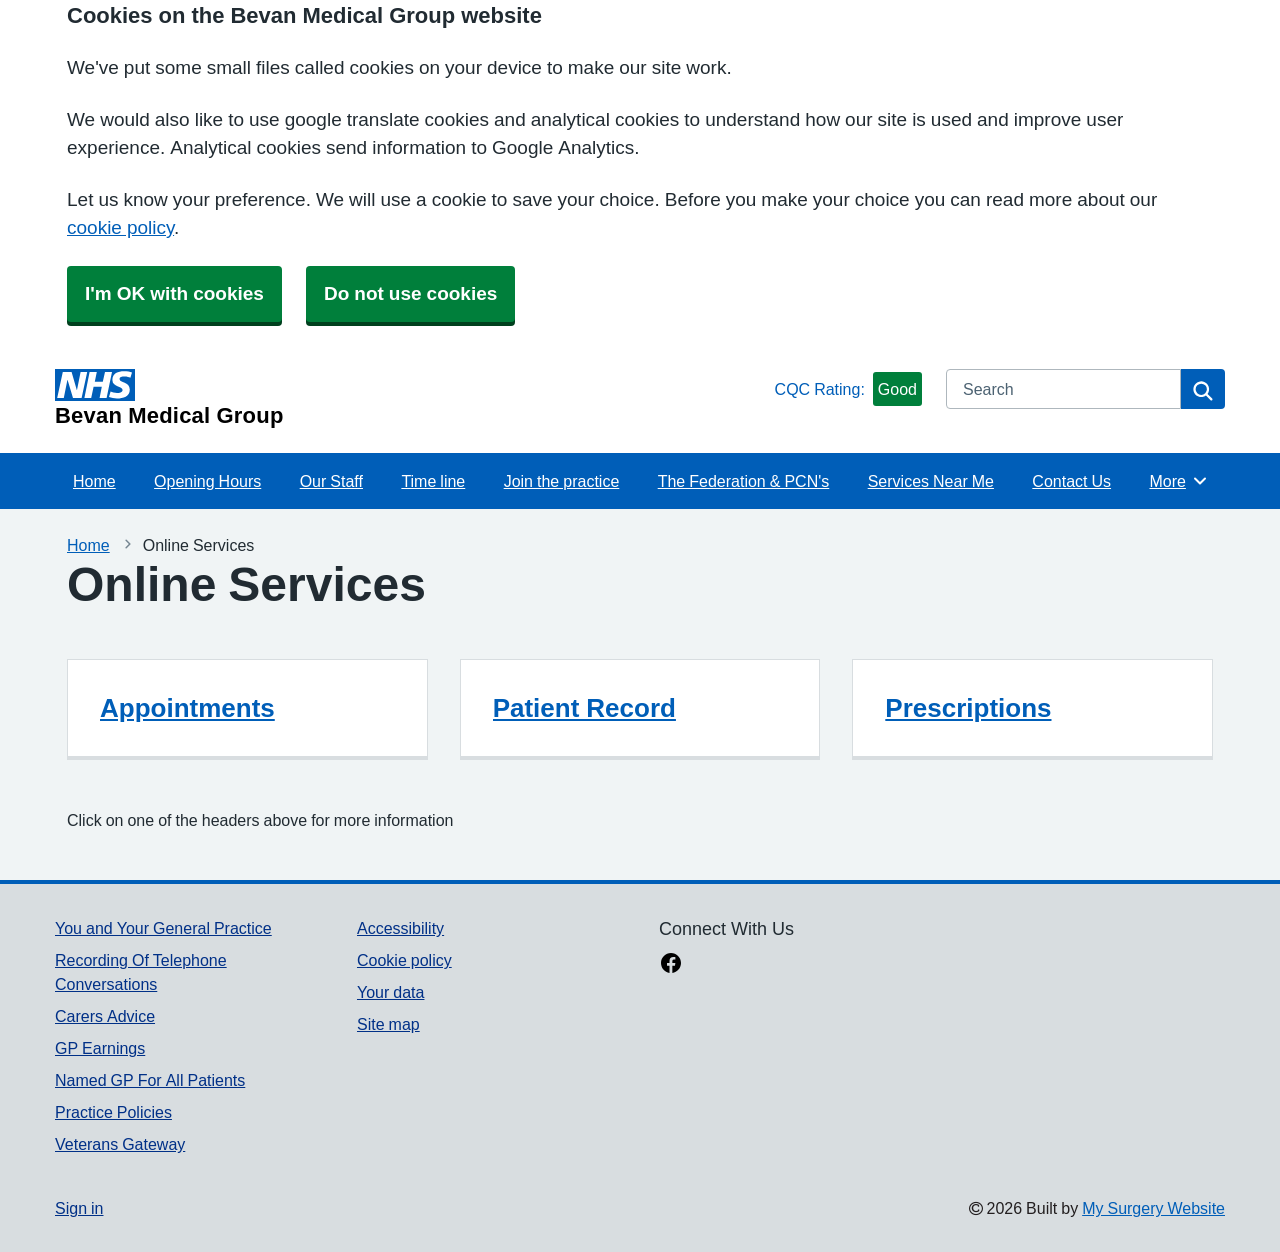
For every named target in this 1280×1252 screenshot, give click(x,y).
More (1178, 481)
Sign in (79, 1208)
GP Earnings (100, 1048)
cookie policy (120, 227)
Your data (390, 992)
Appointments (187, 708)
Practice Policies (113, 1112)
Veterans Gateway (120, 1144)
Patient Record (584, 708)
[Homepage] (411, 398)
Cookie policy (404, 960)
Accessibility (400, 928)
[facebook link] (671, 965)
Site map (388, 1024)
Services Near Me (931, 481)
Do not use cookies (410, 293)
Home (94, 481)
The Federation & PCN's (744, 481)
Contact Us (1071, 481)
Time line (433, 481)
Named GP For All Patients (150, 1080)
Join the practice (562, 481)
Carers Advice (105, 1016)
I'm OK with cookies (174, 293)
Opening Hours (207, 481)
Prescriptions (968, 708)
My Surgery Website (1153, 1208)
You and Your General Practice (163, 928)
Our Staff (331, 481)
